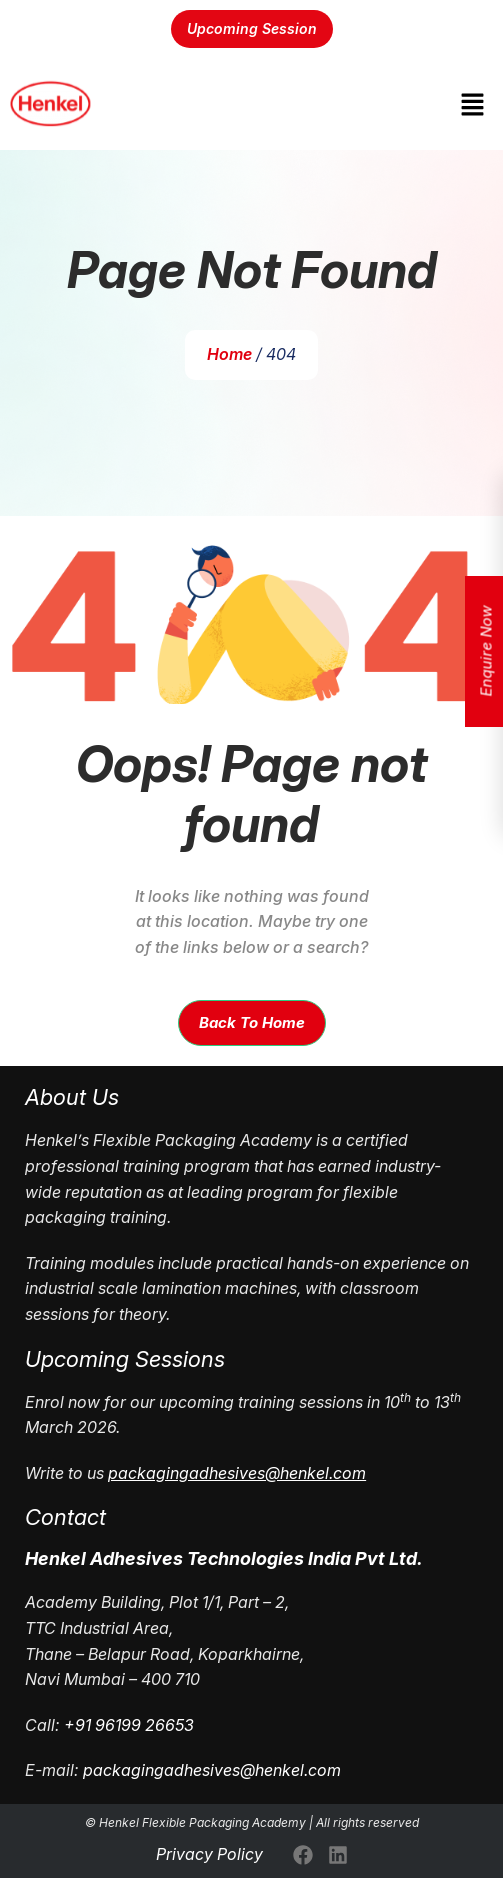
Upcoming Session (252, 28)
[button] (473, 104)
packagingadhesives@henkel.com (212, 1770)
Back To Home (252, 1022)
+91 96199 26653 (129, 1725)
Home (229, 354)
